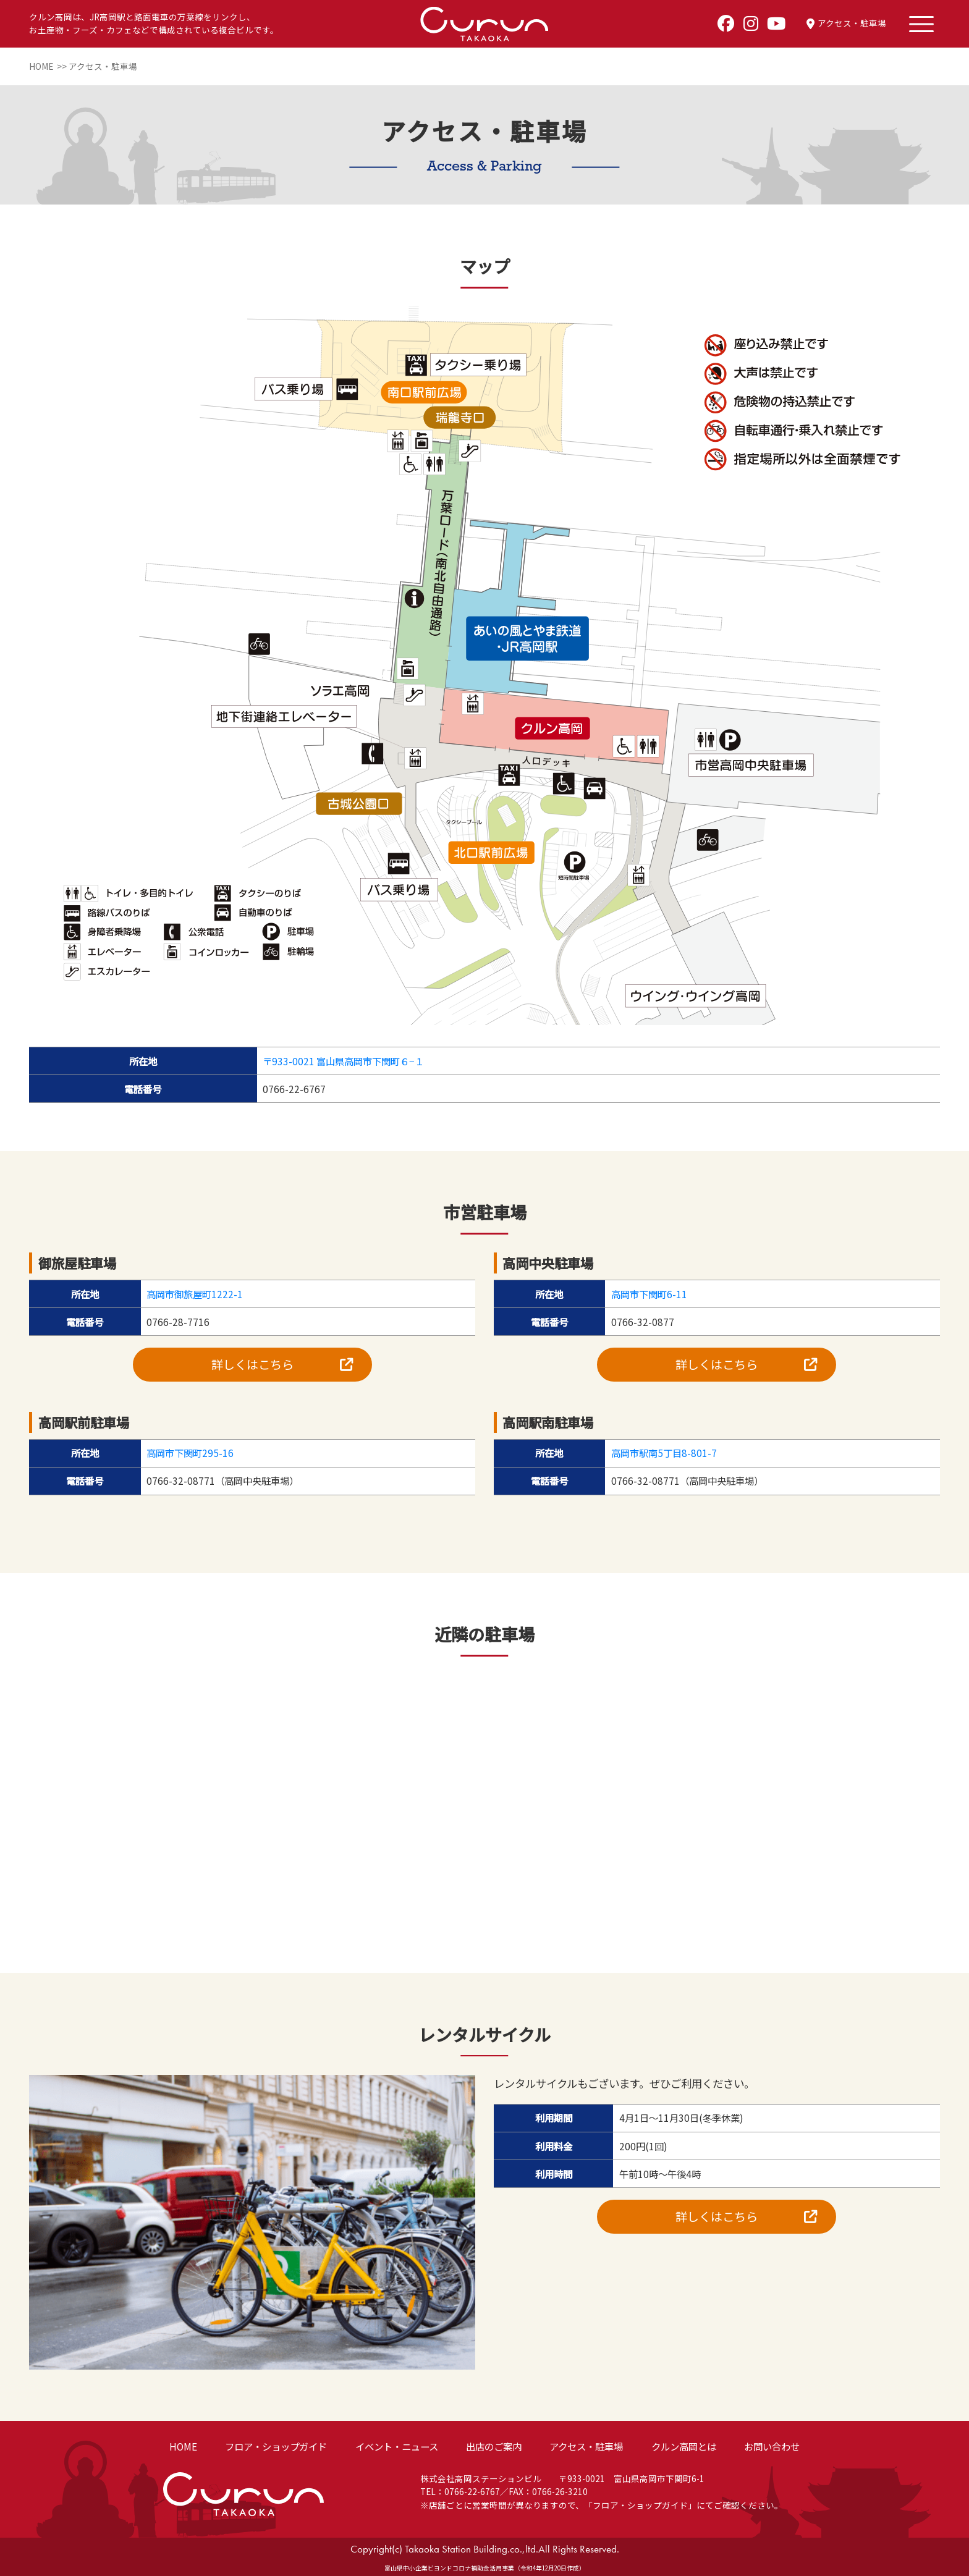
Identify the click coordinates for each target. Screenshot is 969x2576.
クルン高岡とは (683, 2446)
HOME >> (49, 66)
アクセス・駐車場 (586, 2446)
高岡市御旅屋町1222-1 (194, 1294)
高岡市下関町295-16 (190, 1452)
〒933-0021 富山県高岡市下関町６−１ (343, 1061)
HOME (183, 2446)
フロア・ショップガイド (276, 2446)
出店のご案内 (494, 2446)
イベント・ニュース (396, 2446)
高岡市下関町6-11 (649, 1294)
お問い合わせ (772, 2446)
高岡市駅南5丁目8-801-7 (664, 1452)
